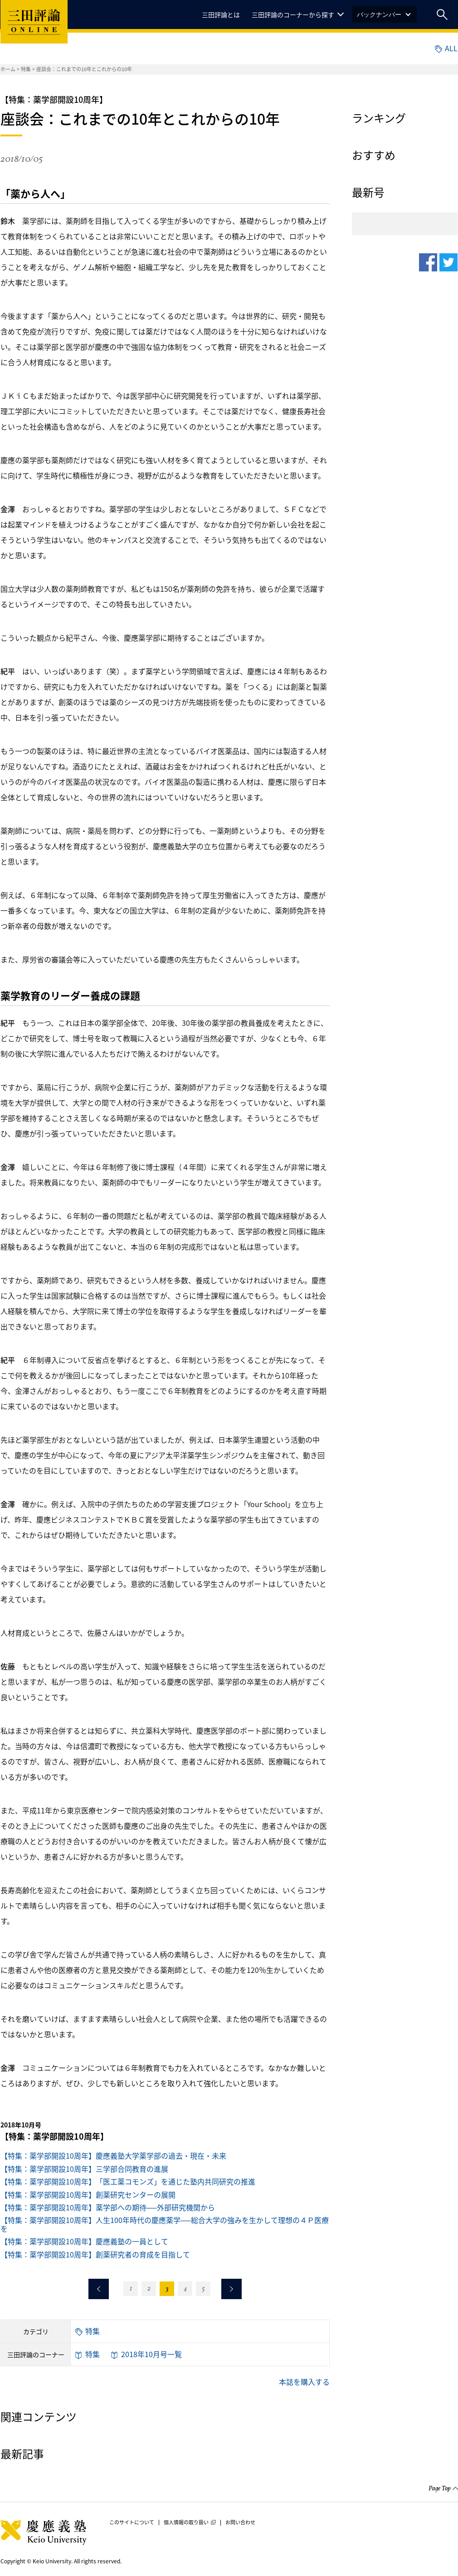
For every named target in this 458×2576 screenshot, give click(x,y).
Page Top (440, 2489)
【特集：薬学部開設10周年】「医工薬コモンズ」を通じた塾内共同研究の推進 (127, 2181)
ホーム (7, 69)
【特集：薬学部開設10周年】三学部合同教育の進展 (84, 2168)
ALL (446, 48)
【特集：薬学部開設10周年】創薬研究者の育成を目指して (95, 2254)
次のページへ (231, 2289)
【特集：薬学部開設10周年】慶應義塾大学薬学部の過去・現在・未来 (113, 2155)
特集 (26, 69)
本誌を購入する (304, 2381)
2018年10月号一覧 (146, 2354)
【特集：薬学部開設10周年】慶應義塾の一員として (84, 2241)
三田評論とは (221, 14)
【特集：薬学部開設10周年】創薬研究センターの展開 (87, 2194)
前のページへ (98, 2289)
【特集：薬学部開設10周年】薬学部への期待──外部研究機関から (107, 2207)
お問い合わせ (240, 2523)
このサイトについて (131, 2523)
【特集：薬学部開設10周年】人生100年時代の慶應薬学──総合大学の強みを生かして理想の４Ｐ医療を (164, 2223)
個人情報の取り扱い (190, 2523)
